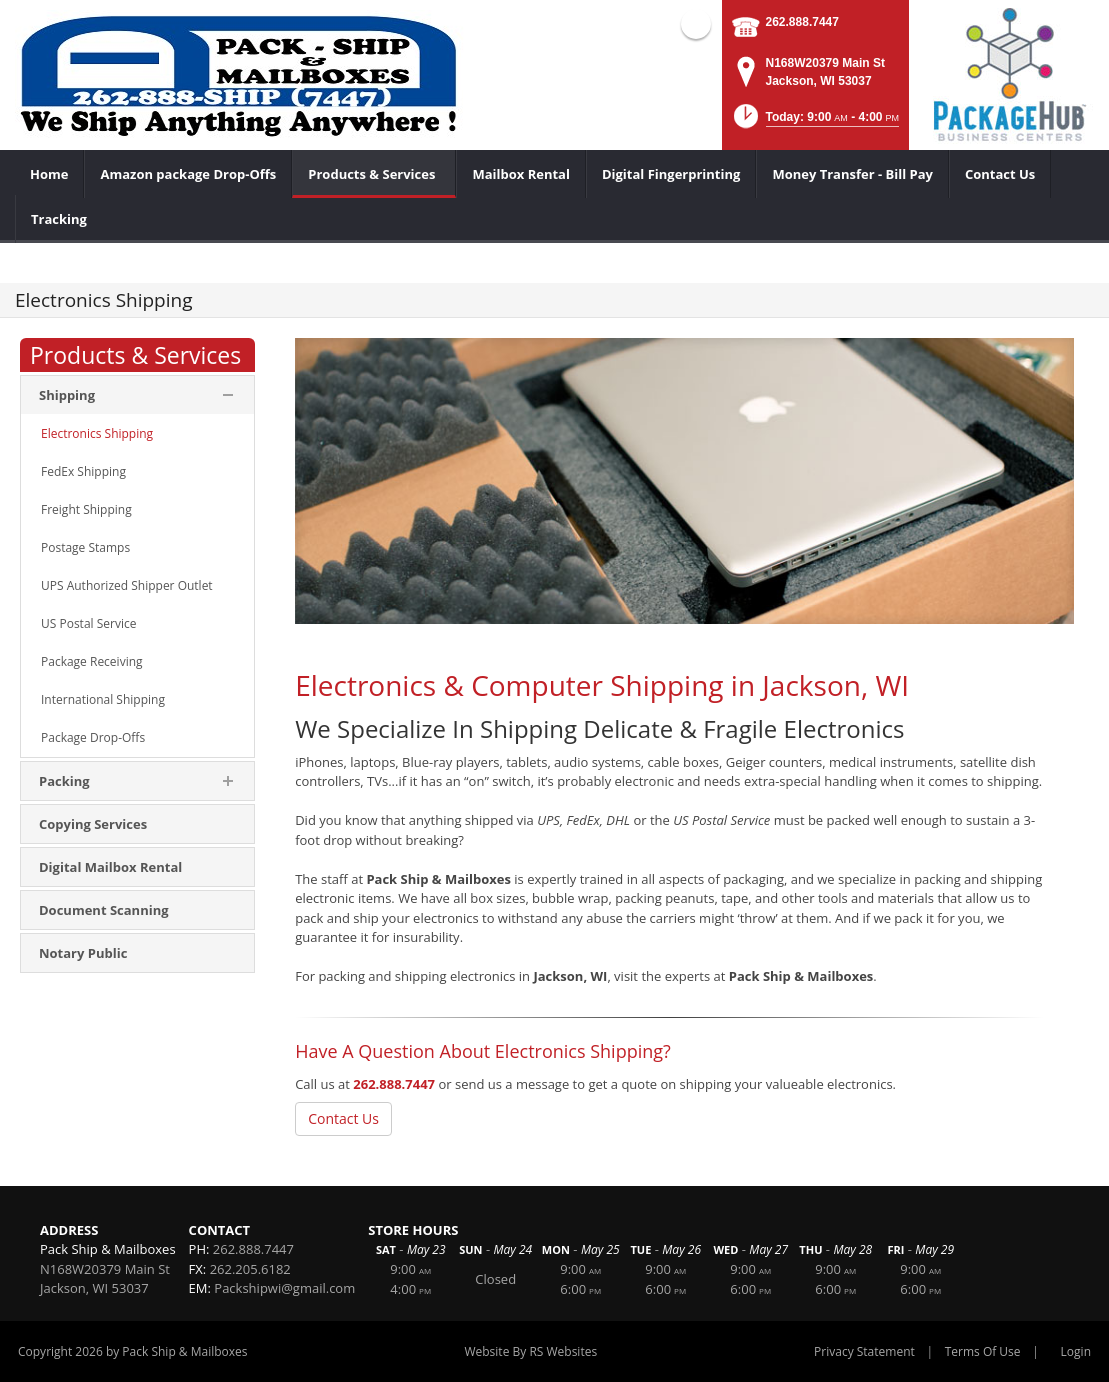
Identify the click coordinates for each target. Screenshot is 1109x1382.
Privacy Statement (864, 1351)
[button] (814, 122)
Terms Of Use (983, 1351)
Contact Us (343, 1118)
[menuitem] (374, 174)
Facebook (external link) (696, 24)
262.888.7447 (802, 22)
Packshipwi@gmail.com (284, 1288)
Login (1076, 1351)
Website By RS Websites (530, 1351)
